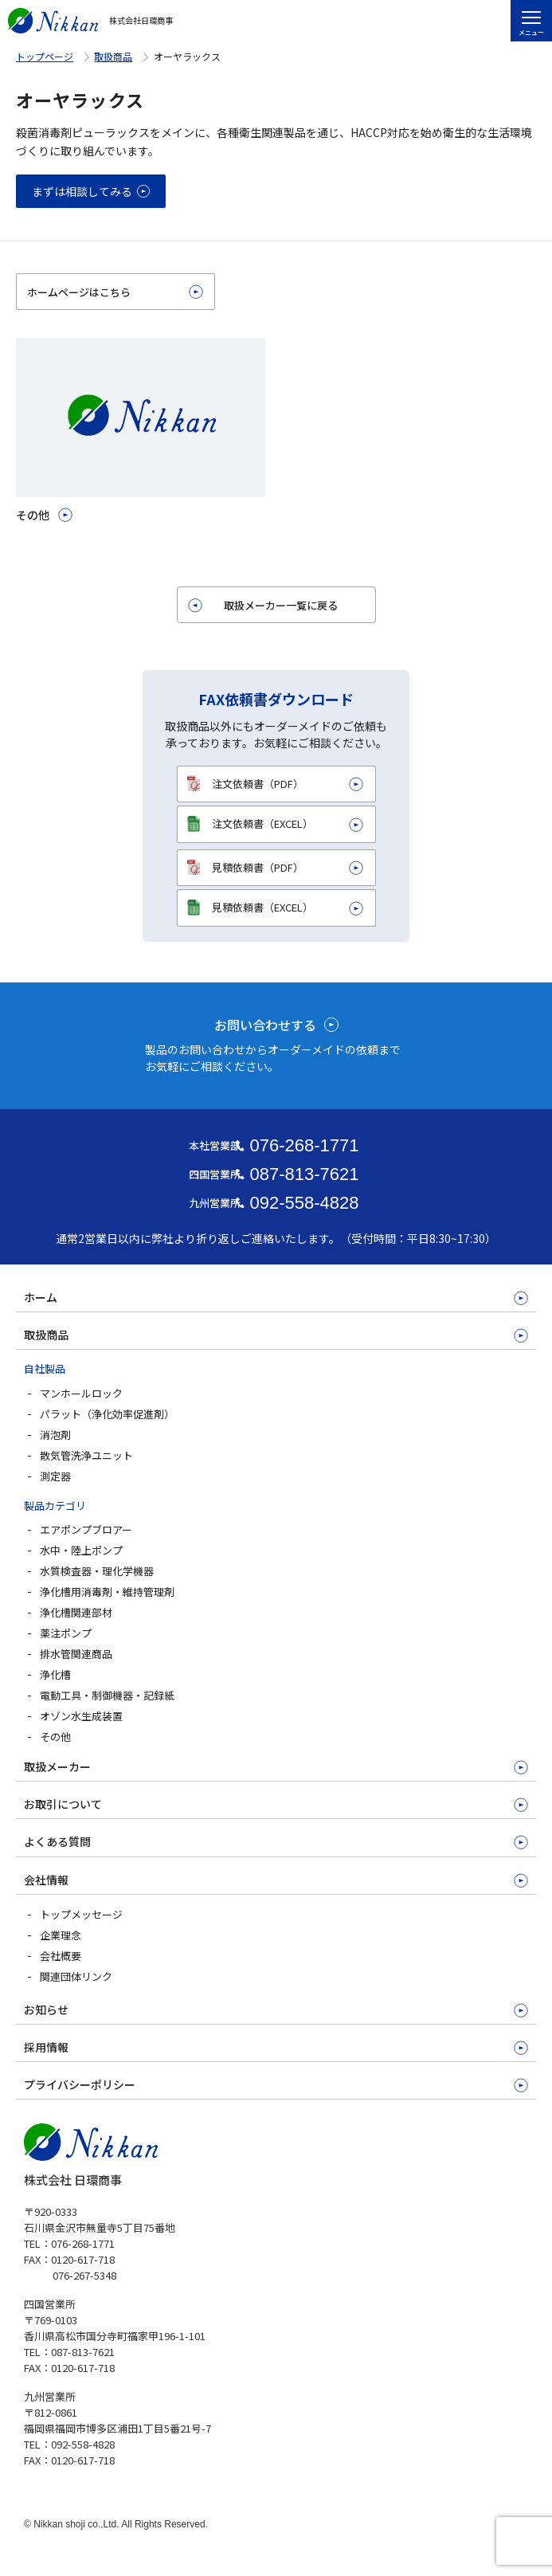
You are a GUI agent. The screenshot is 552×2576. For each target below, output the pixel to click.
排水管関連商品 (76, 1653)
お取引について (63, 1804)
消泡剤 (55, 1434)
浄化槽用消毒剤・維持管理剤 (107, 1591)
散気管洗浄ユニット (86, 1455)
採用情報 (46, 2047)
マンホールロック (81, 1393)
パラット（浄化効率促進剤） (107, 1413)
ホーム (40, 1297)
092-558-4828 (303, 1203)
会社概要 (60, 1955)
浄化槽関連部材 (76, 1612)
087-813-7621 (303, 1174)
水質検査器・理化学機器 (97, 1570)
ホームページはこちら (79, 292)
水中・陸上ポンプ (81, 1550)
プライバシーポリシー (79, 2084)
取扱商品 (113, 56)
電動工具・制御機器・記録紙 (107, 1695)
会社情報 (46, 1880)
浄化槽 (55, 1674)
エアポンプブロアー (86, 1529)
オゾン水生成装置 (81, 1715)
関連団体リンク (76, 1976)
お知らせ (46, 2009)
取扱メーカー (57, 1766)
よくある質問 (57, 1841)
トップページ (44, 56)
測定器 (55, 1476)
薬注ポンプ (66, 1633)
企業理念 (60, 1935)
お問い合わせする (265, 1024)
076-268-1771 (303, 1145)
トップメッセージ (81, 1914)
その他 (55, 1736)
